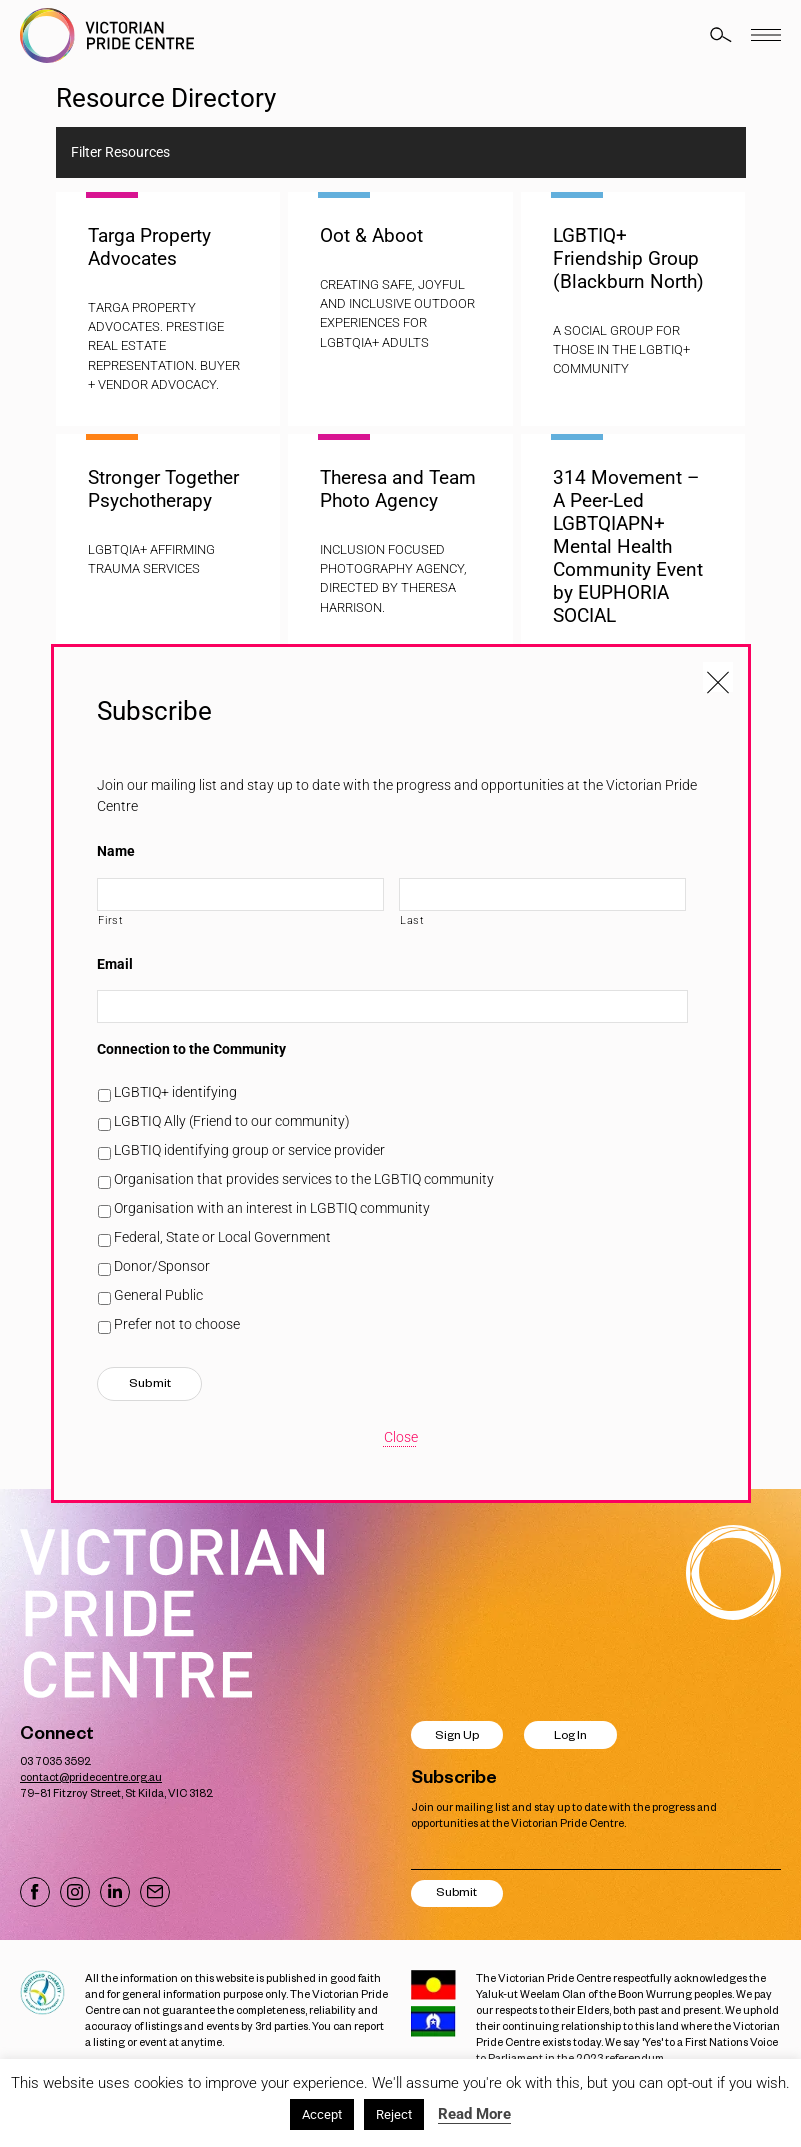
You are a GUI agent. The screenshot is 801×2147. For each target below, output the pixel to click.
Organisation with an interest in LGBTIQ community (272, 1208)
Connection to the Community (191, 1049)
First (110, 920)
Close (401, 1437)
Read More (474, 2114)
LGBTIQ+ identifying (175, 1092)
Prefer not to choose (177, 1324)
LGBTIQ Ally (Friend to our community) (232, 1121)
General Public (158, 1295)
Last (412, 920)
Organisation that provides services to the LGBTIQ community (304, 1179)
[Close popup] (718, 677)
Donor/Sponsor (162, 1266)
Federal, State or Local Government (222, 1237)
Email (115, 964)
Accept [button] (322, 2114)
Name (116, 851)
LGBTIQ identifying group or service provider (249, 1150)
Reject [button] (394, 2114)
